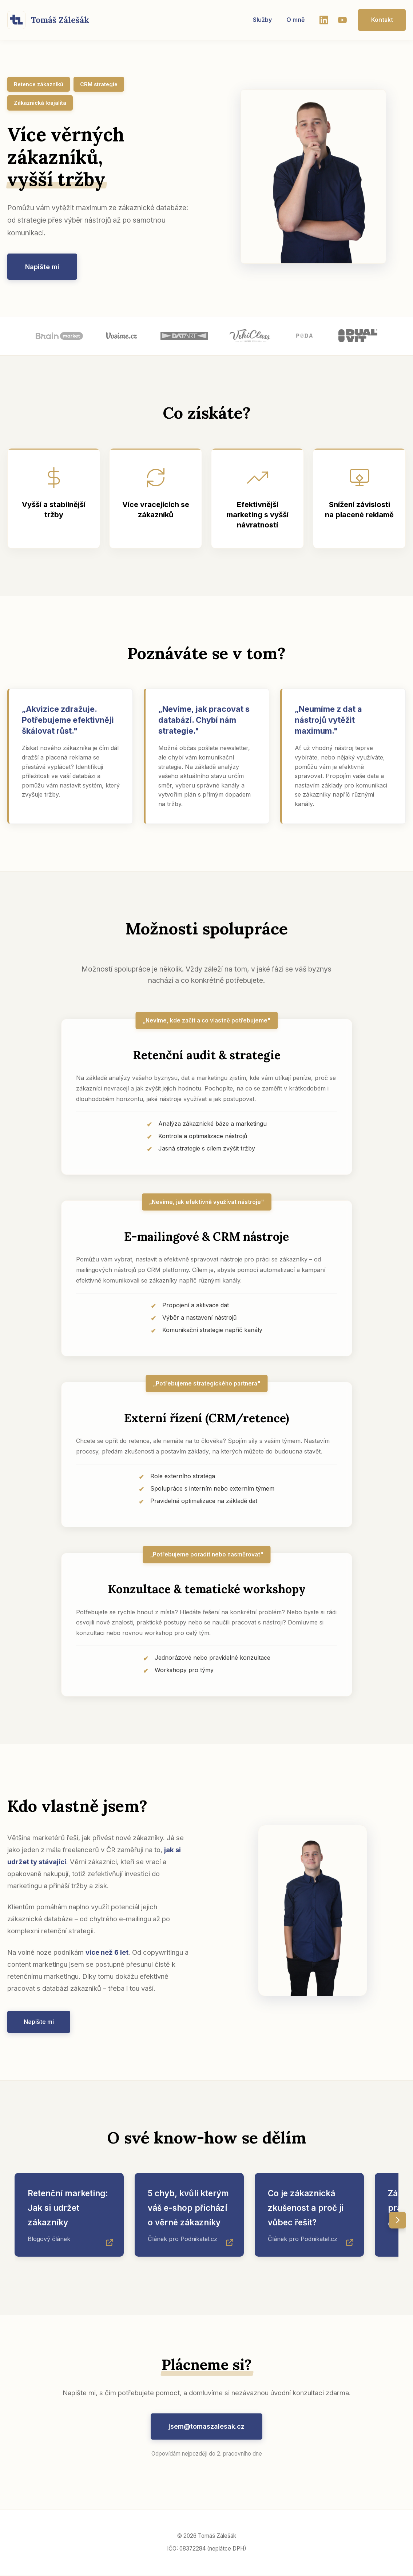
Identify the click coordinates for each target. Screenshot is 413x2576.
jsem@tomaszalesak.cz (206, 2427)
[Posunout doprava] (397, 2221)
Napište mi (42, 267)
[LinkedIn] (322, 20)
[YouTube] (341, 20)
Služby (260, 20)
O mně (294, 20)
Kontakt (381, 20)
